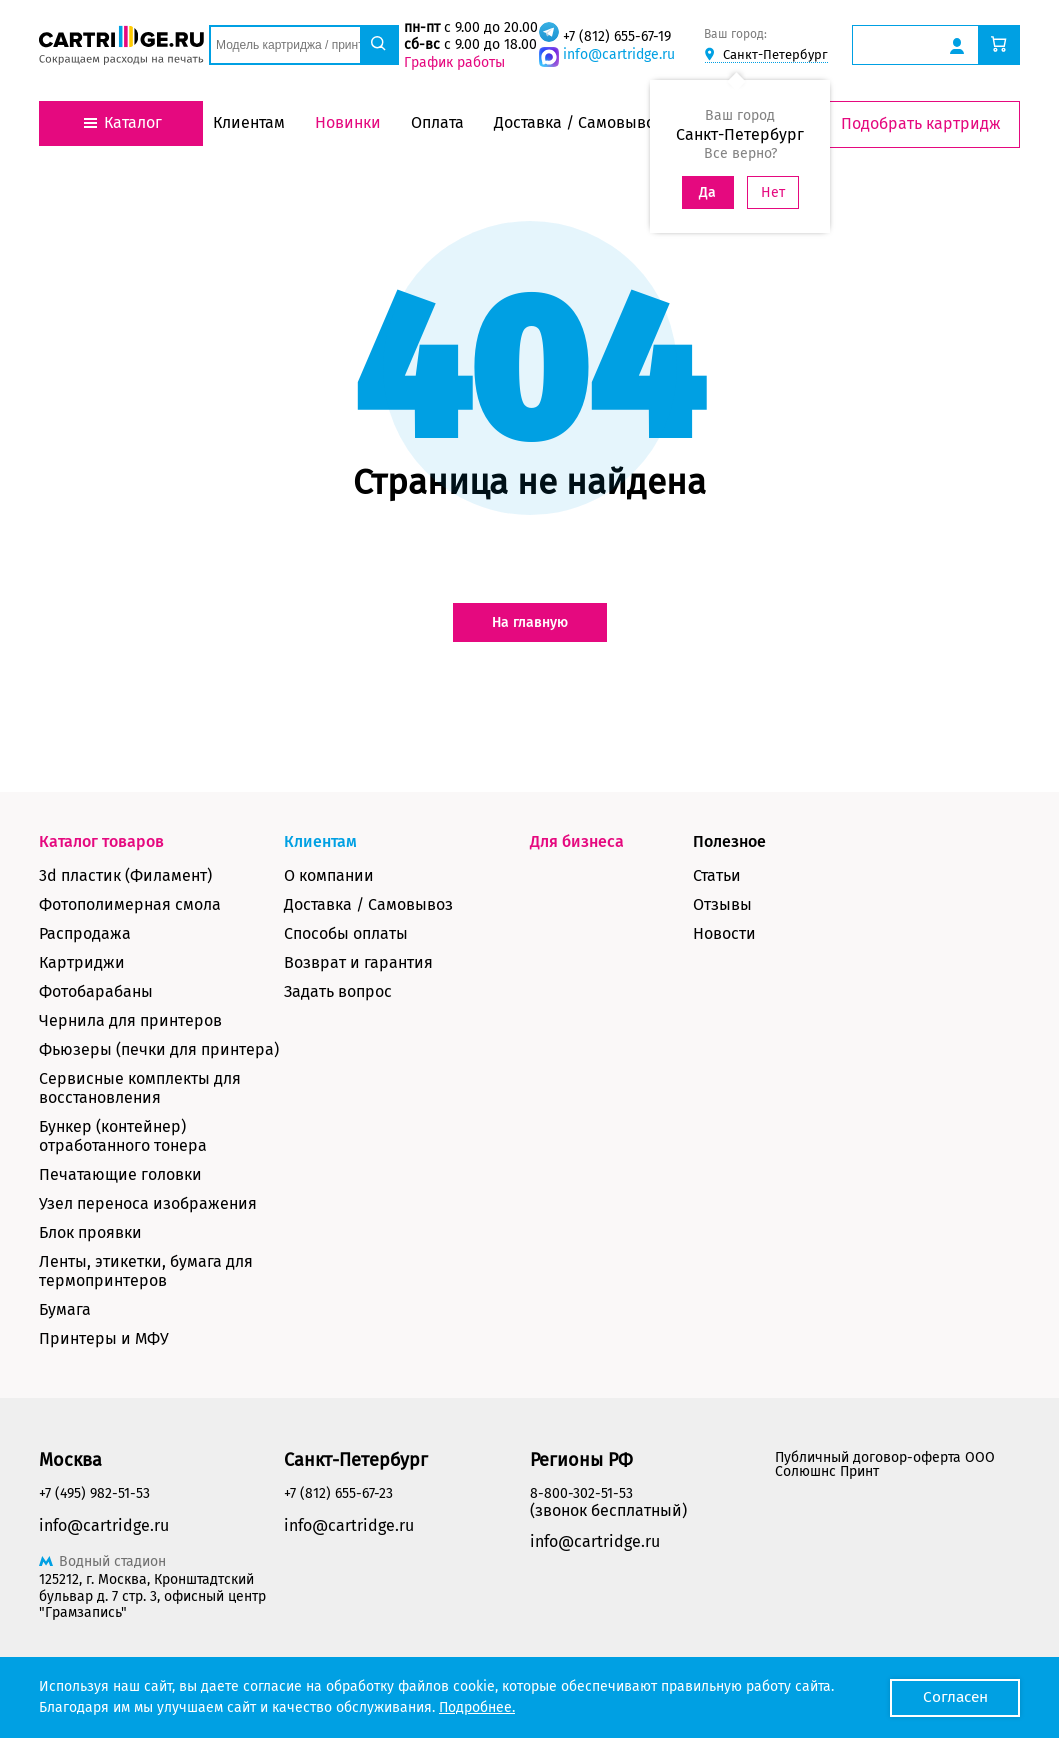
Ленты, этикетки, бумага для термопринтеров (146, 1271)
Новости (724, 933)
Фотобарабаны (96, 991)
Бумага (65, 1309)
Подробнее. (477, 1707)
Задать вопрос (338, 991)
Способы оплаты (346, 933)
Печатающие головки (120, 1174)
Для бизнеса (577, 841)
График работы (453, 62)
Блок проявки (90, 1232)
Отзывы (722, 904)
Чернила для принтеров (130, 1020)
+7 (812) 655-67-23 (338, 1493)
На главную (530, 622)
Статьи (717, 875)
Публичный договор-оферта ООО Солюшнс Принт (885, 1464)
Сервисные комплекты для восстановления (140, 1088)
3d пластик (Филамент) (125, 875)
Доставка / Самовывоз (368, 904)
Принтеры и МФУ (104, 1338)
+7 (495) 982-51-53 (94, 1493)
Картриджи (82, 962)
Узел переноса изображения (148, 1203)
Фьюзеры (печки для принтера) (159, 1049)
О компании (329, 875)
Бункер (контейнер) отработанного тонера (123, 1136)
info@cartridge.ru (618, 54)
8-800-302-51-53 (581, 1493)
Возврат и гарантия (358, 962)
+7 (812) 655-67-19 (616, 36)
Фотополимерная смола (130, 904)
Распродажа (85, 933)
